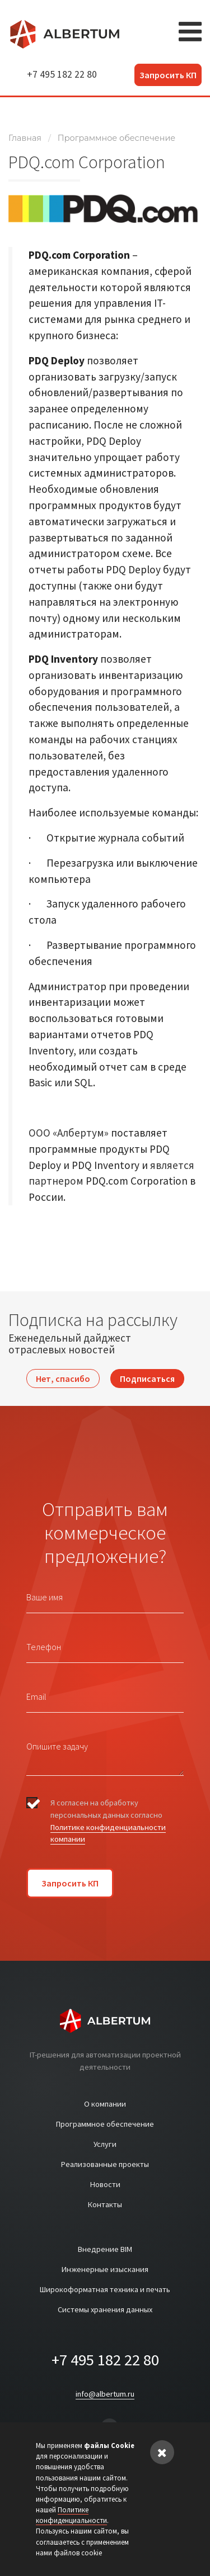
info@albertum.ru (105, 2394)
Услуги (105, 2144)
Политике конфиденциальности (71, 2515)
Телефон (43, 1646)
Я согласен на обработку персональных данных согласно (108, 1821)
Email (36, 1696)
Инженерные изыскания (105, 2269)
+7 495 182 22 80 (62, 74)
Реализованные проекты (105, 2164)
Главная (24, 138)
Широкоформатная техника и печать (105, 2289)
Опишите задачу (57, 1746)
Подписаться (147, 1378)
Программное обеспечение (116, 138)
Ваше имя (44, 1597)
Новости (105, 2184)
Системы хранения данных (105, 2309)
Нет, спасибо (63, 1378)
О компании (105, 2104)
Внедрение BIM (105, 2249)
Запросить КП (168, 74)
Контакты (105, 2204)
